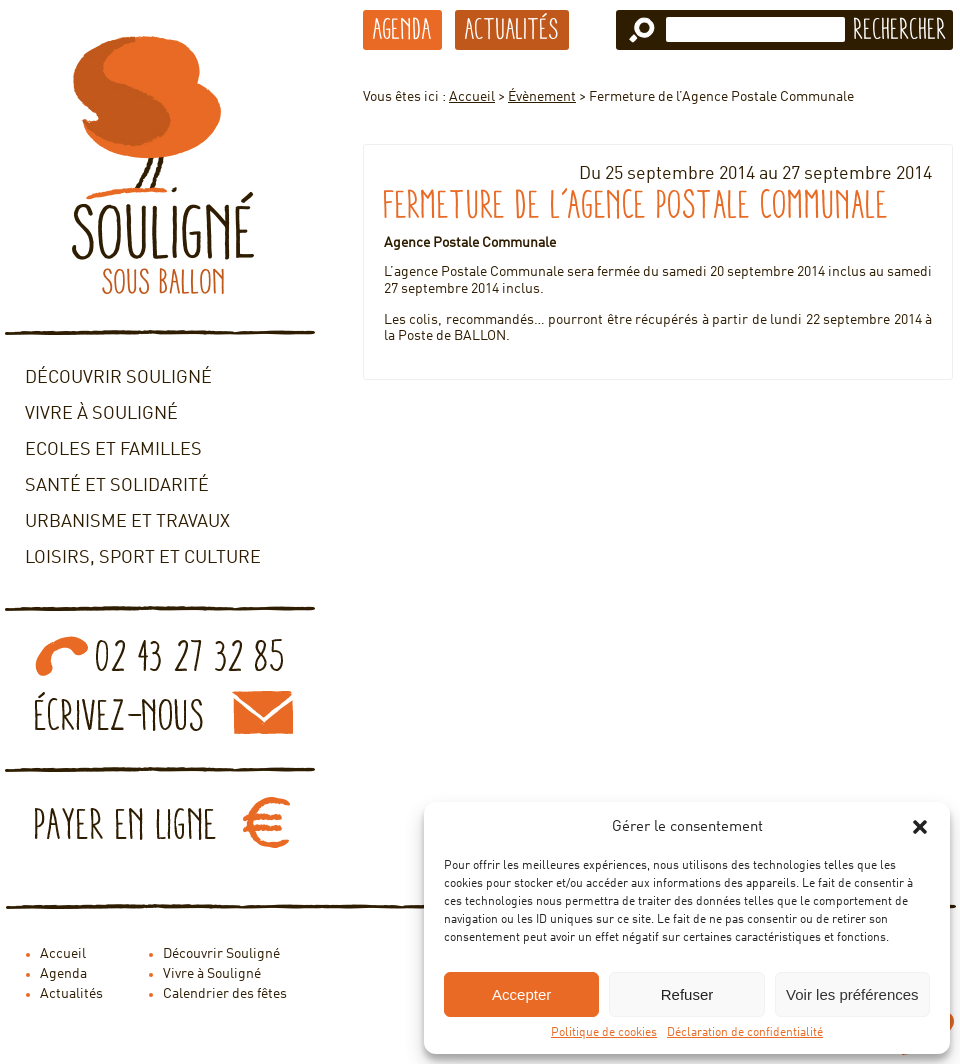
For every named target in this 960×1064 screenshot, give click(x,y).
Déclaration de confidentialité (745, 1033)
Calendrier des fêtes (225, 994)
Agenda (402, 29)
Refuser (687, 994)
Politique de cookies (604, 1033)
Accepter (521, 994)
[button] (920, 827)
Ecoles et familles (113, 450)
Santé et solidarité (117, 486)
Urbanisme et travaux (127, 522)
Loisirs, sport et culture (143, 558)
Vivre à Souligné (101, 414)
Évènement (542, 97)
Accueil (472, 97)
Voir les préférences (852, 994)
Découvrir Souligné (118, 378)
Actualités (512, 29)
